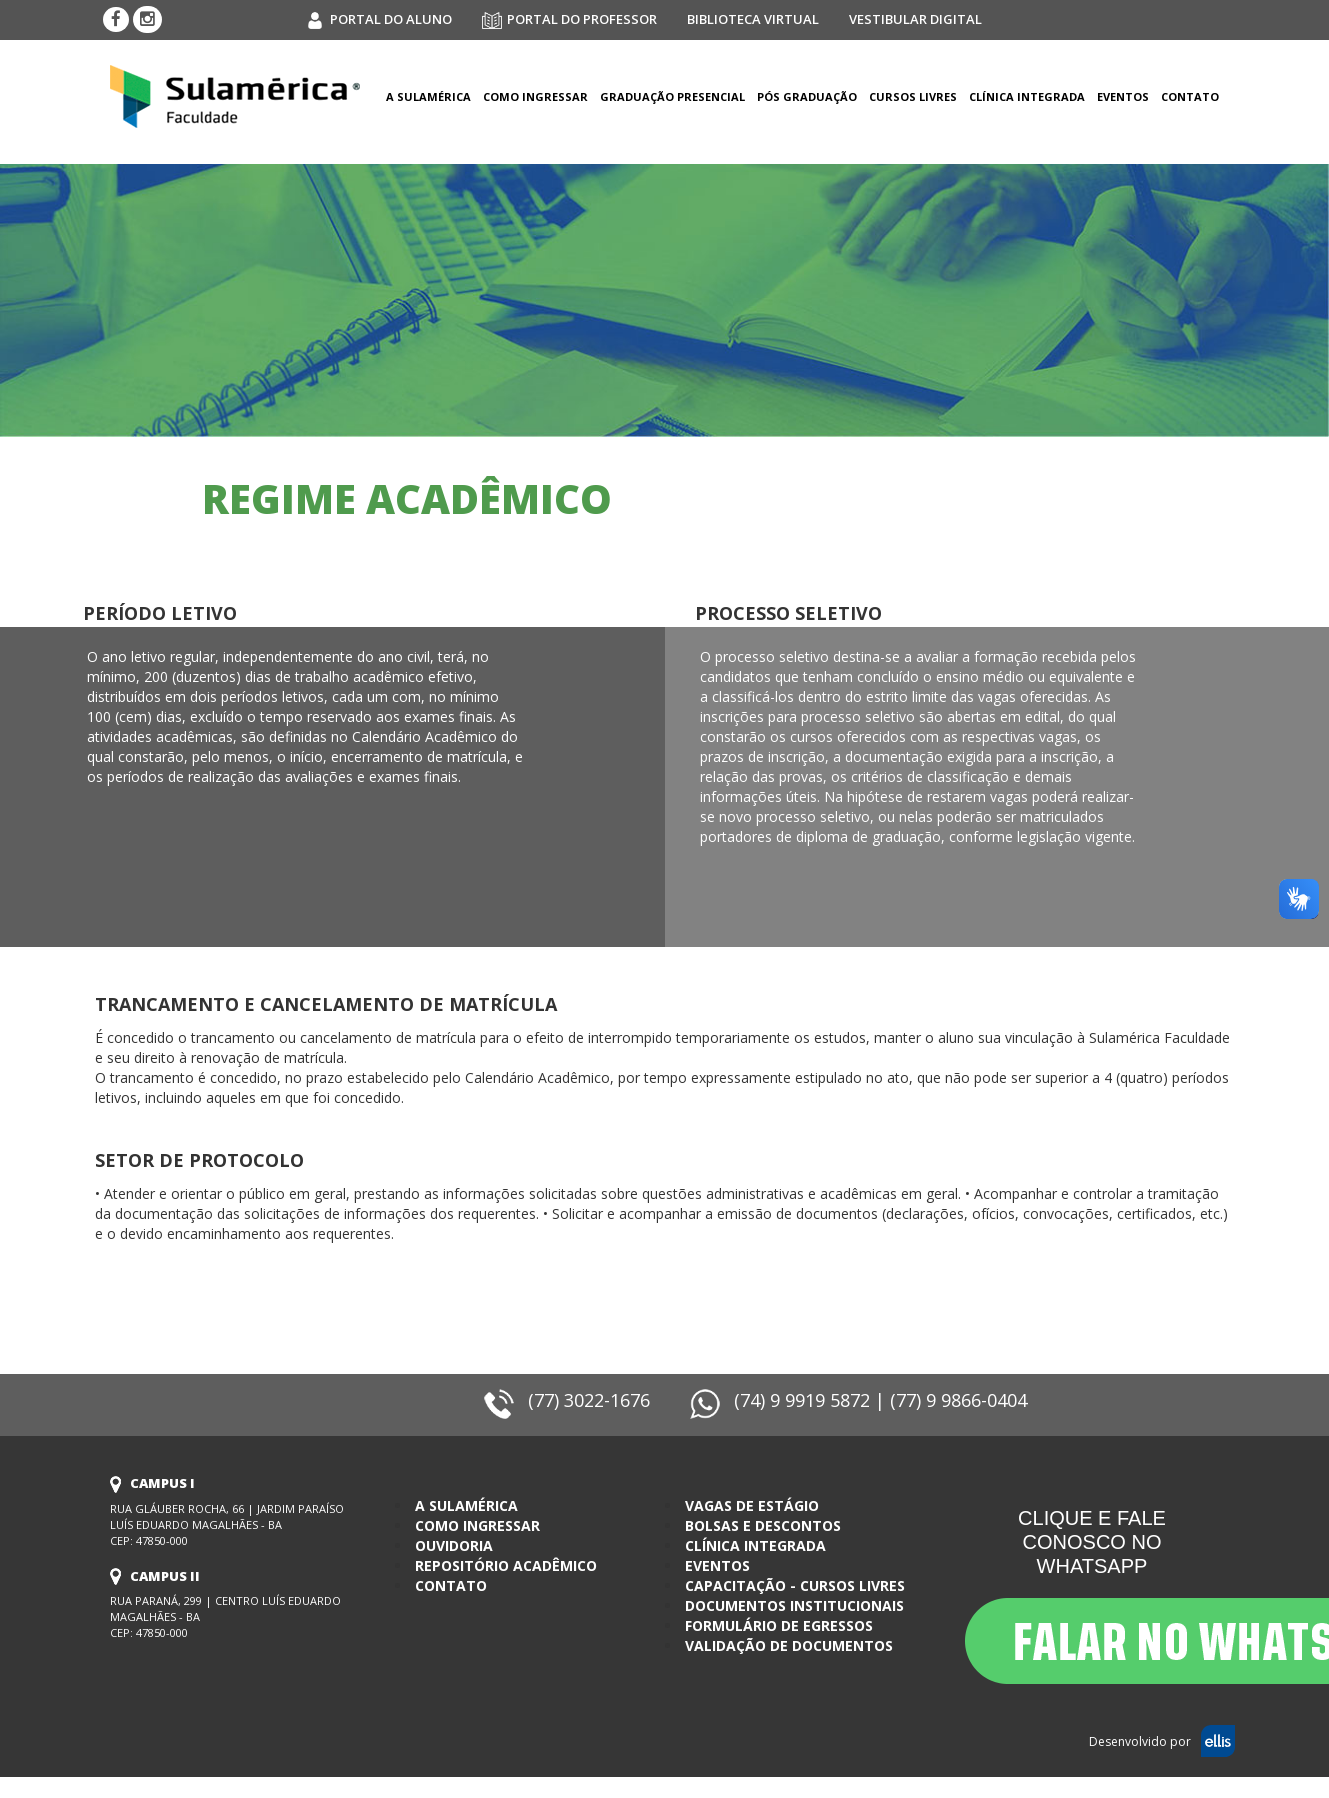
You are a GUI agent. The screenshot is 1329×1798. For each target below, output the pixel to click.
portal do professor (569, 19)
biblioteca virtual (753, 19)
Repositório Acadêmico (506, 1565)
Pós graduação (807, 96)
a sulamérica (428, 96)
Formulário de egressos (779, 1625)
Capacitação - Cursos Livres (795, 1585)
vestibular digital (915, 19)
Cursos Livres (913, 96)
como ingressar (535, 96)
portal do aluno (378, 19)
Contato (1190, 96)
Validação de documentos (789, 1645)
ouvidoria (454, 1545)
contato (451, 1585)
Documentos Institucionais (794, 1605)
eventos (1123, 96)
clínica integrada (1027, 96)
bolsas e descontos (763, 1525)
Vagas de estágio (752, 1505)
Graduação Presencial (672, 96)
